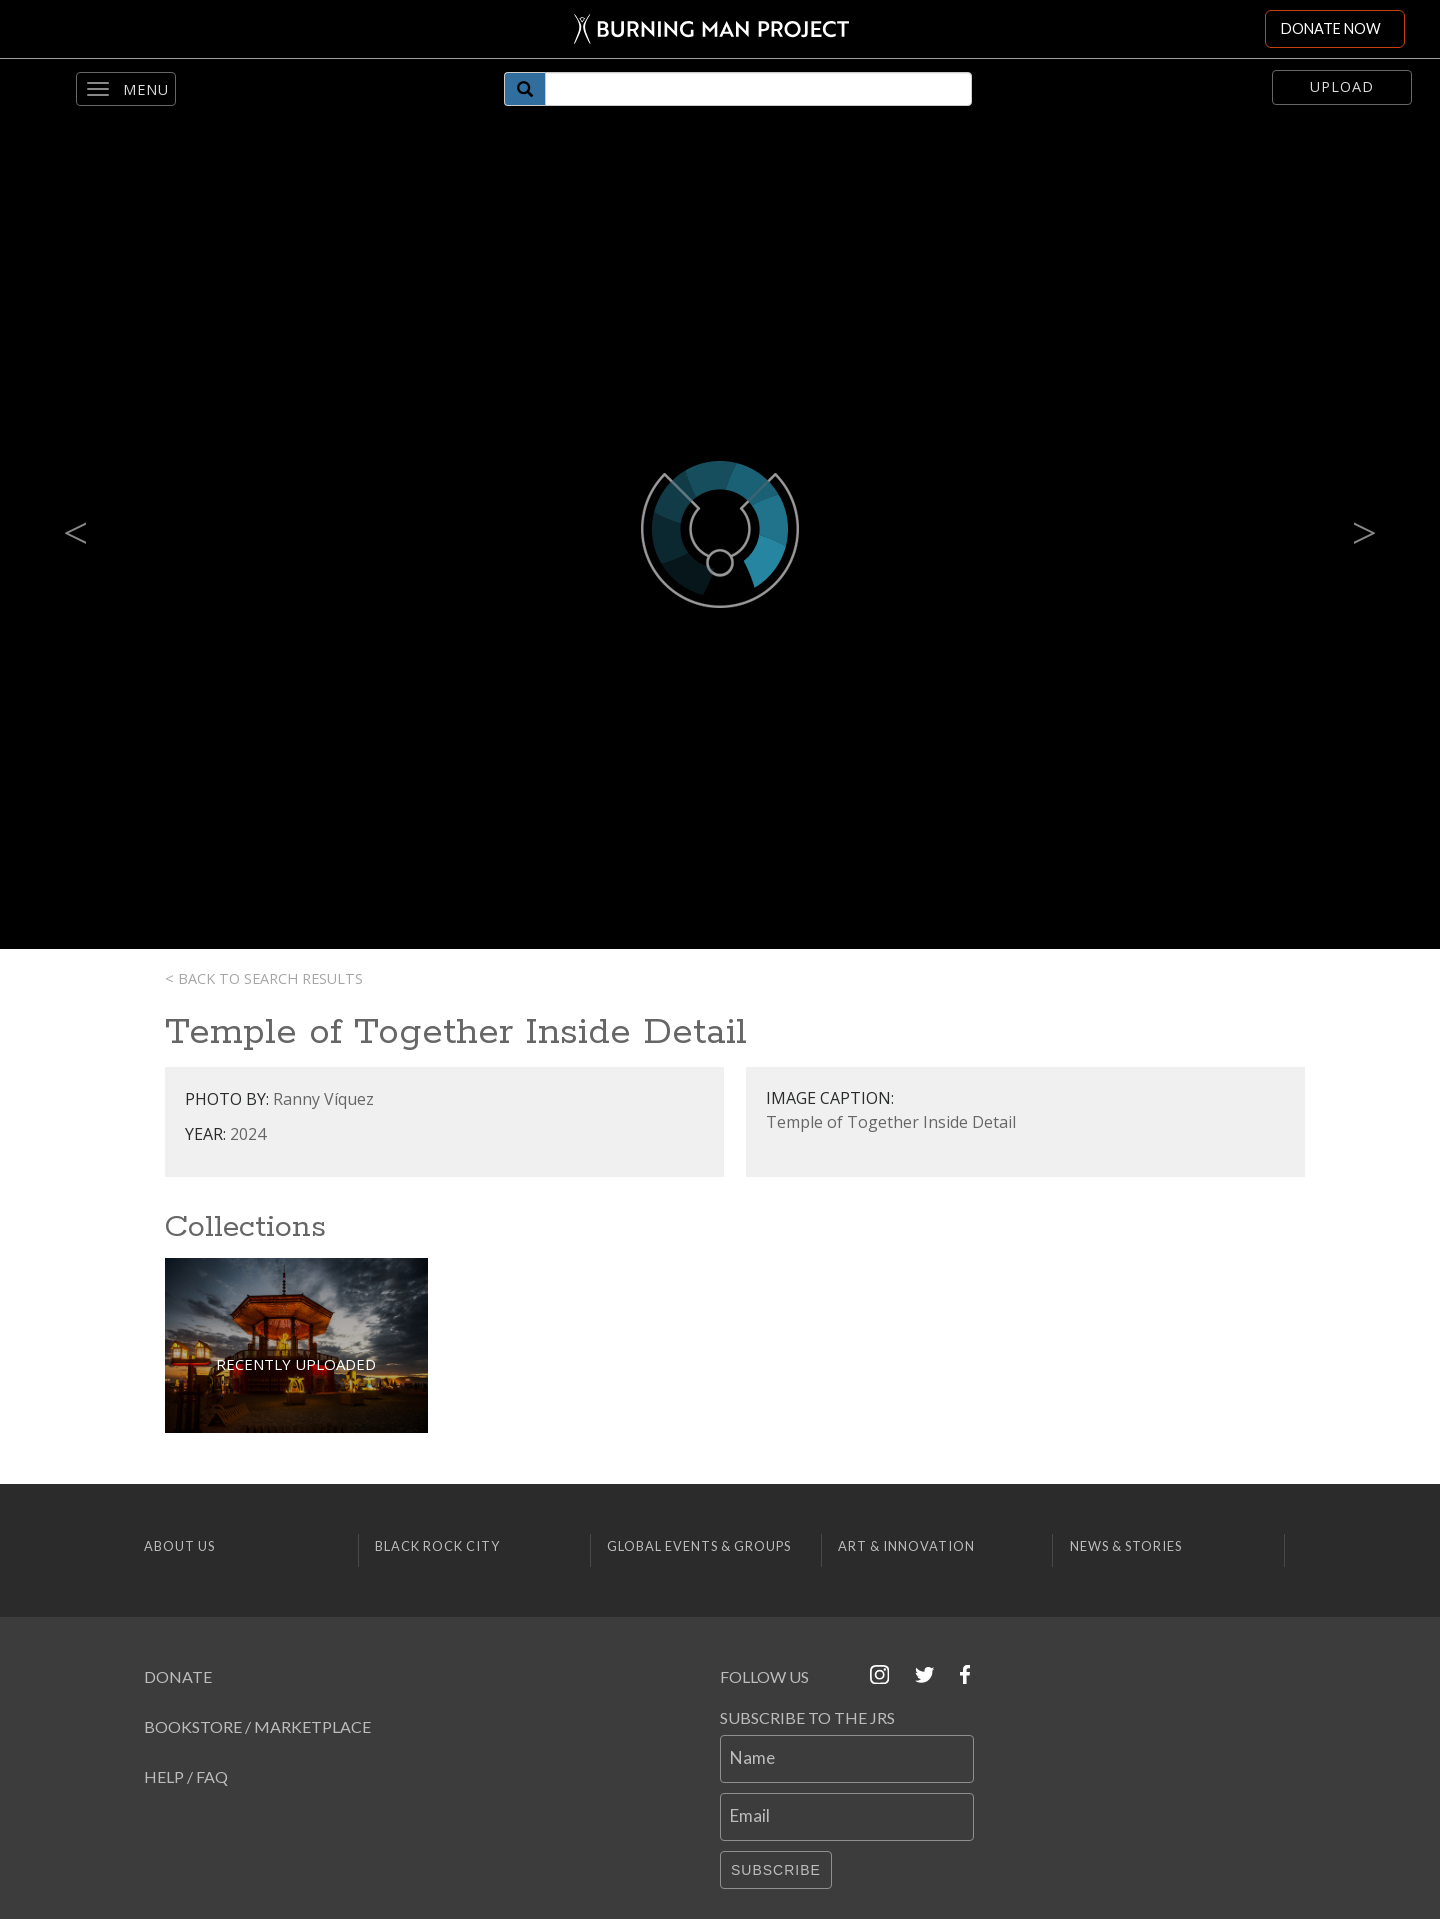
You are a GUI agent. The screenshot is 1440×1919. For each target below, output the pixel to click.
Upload (1342, 86)
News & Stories (1126, 1546)
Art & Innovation (906, 1546)
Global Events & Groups (699, 1546)
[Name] (847, 1759)
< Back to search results (264, 978)
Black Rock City (437, 1546)
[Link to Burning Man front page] (711, 29)
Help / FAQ (186, 1776)
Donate (178, 1676)
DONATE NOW (1331, 28)
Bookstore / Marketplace (257, 1726)
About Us (179, 1546)
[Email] (847, 1817)
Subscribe (776, 1870)
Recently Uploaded (296, 1364)
